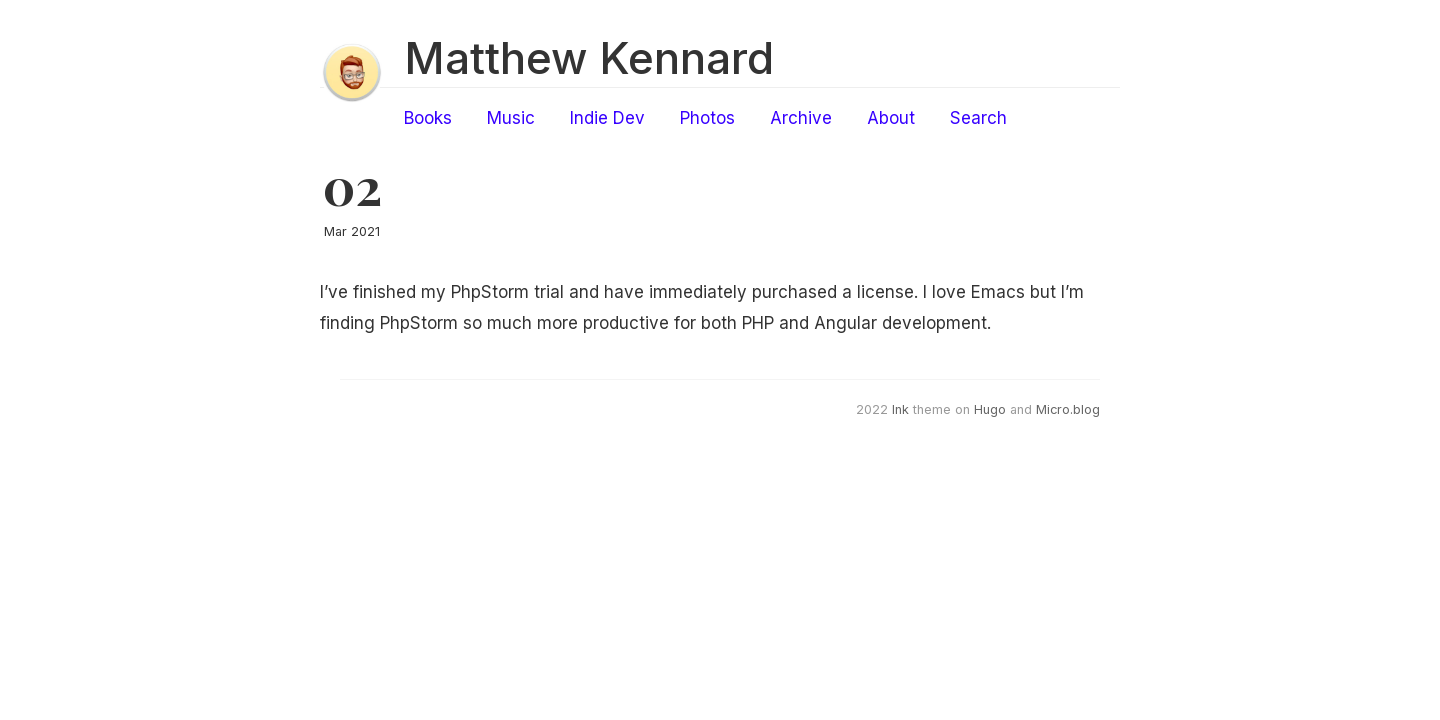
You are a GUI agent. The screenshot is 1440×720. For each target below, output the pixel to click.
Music (511, 118)
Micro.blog (1068, 409)
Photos (707, 118)
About (891, 118)
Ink (900, 409)
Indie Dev (607, 118)
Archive (801, 118)
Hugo (990, 409)
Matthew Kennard (589, 58)
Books (428, 118)
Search (978, 118)
